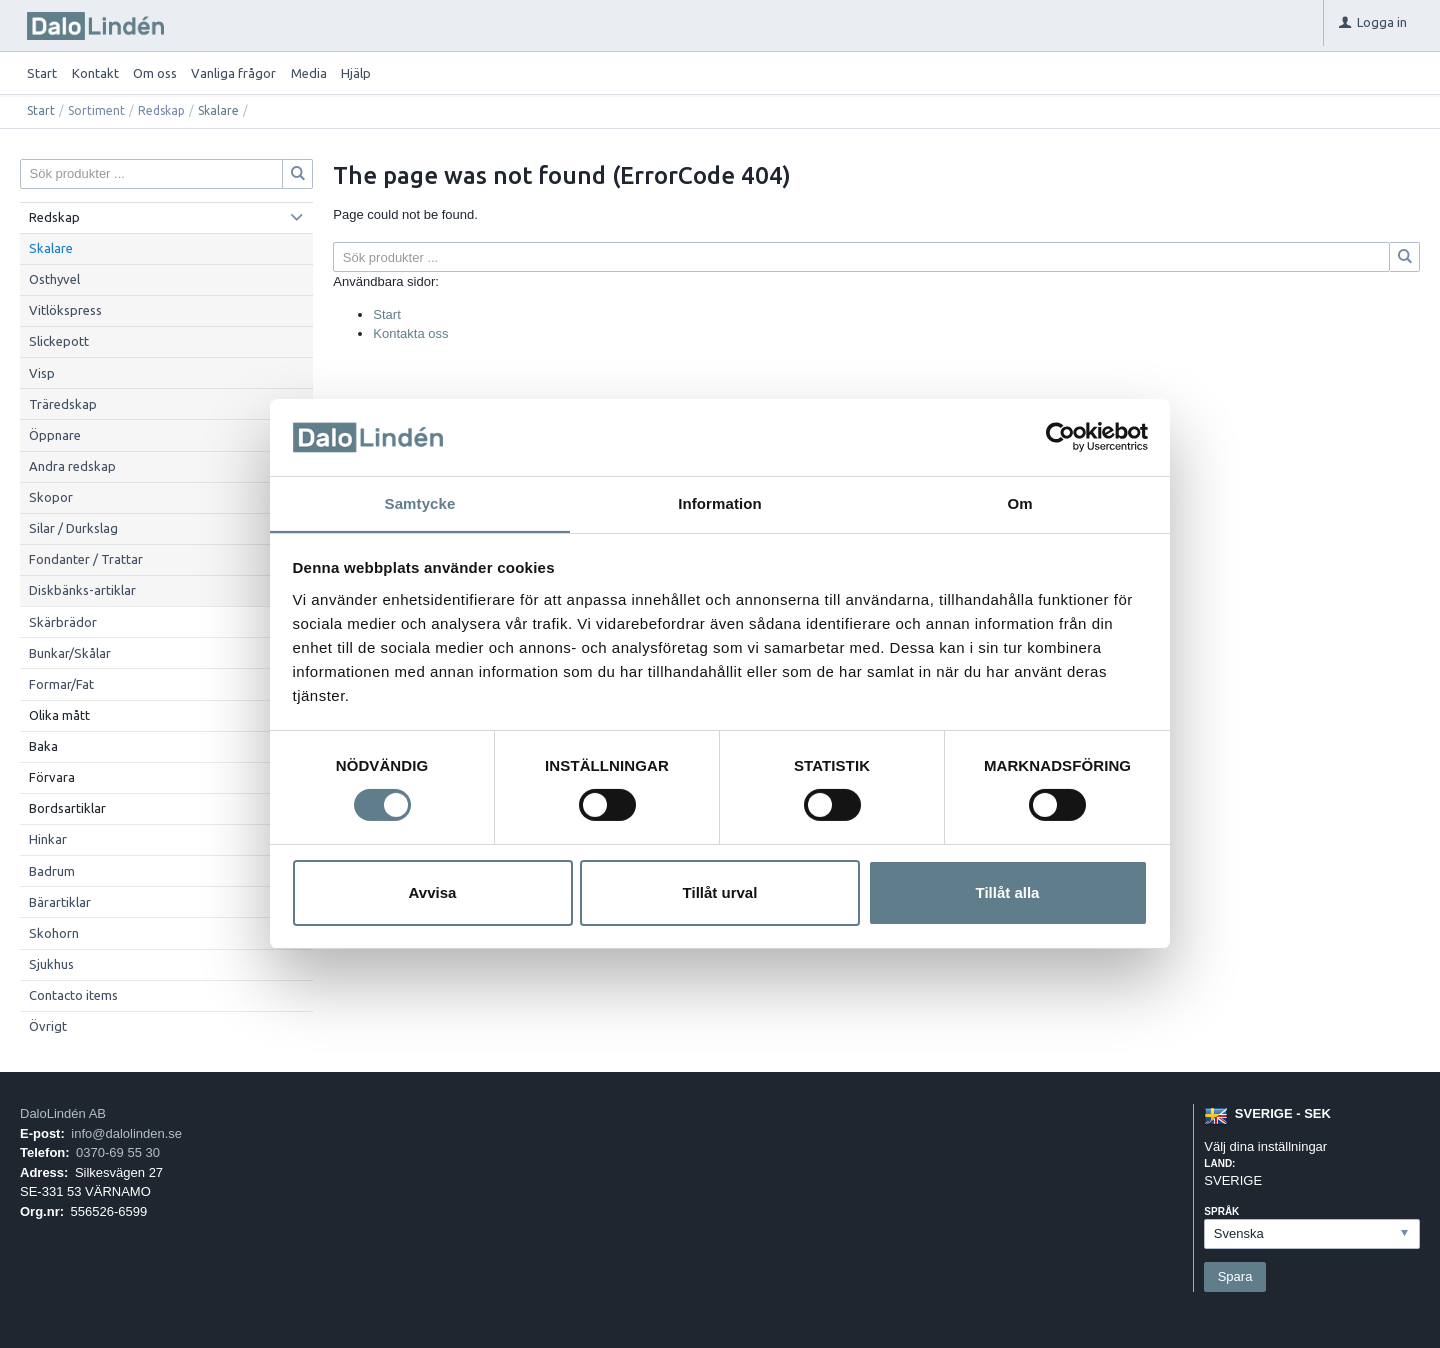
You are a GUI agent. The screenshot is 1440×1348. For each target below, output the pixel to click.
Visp (42, 373)
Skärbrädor (63, 622)
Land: (1219, 1163)
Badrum (52, 871)
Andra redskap (72, 466)
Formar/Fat (61, 684)
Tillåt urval (720, 892)
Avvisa (433, 892)
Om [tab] (1019, 502)
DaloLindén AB (63, 1113)
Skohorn (54, 933)
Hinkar (48, 839)
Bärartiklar (60, 902)
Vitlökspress (65, 310)
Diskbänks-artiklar (82, 590)
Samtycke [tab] (420, 502)
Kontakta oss (410, 333)
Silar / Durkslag (73, 528)
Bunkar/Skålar (70, 653)
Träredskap (63, 404)
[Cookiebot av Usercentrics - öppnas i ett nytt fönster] (1060, 437)
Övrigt (48, 1026)
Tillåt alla (1008, 892)
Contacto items (73, 995)
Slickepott (59, 341)
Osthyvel (54, 279)
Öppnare (55, 435)
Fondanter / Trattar (86, 559)
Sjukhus (51, 964)
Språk (1221, 1211)
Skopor (51, 497)
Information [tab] (720, 502)
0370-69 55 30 (118, 1152)
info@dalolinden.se (126, 1133)
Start (42, 73)
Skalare (218, 110)
